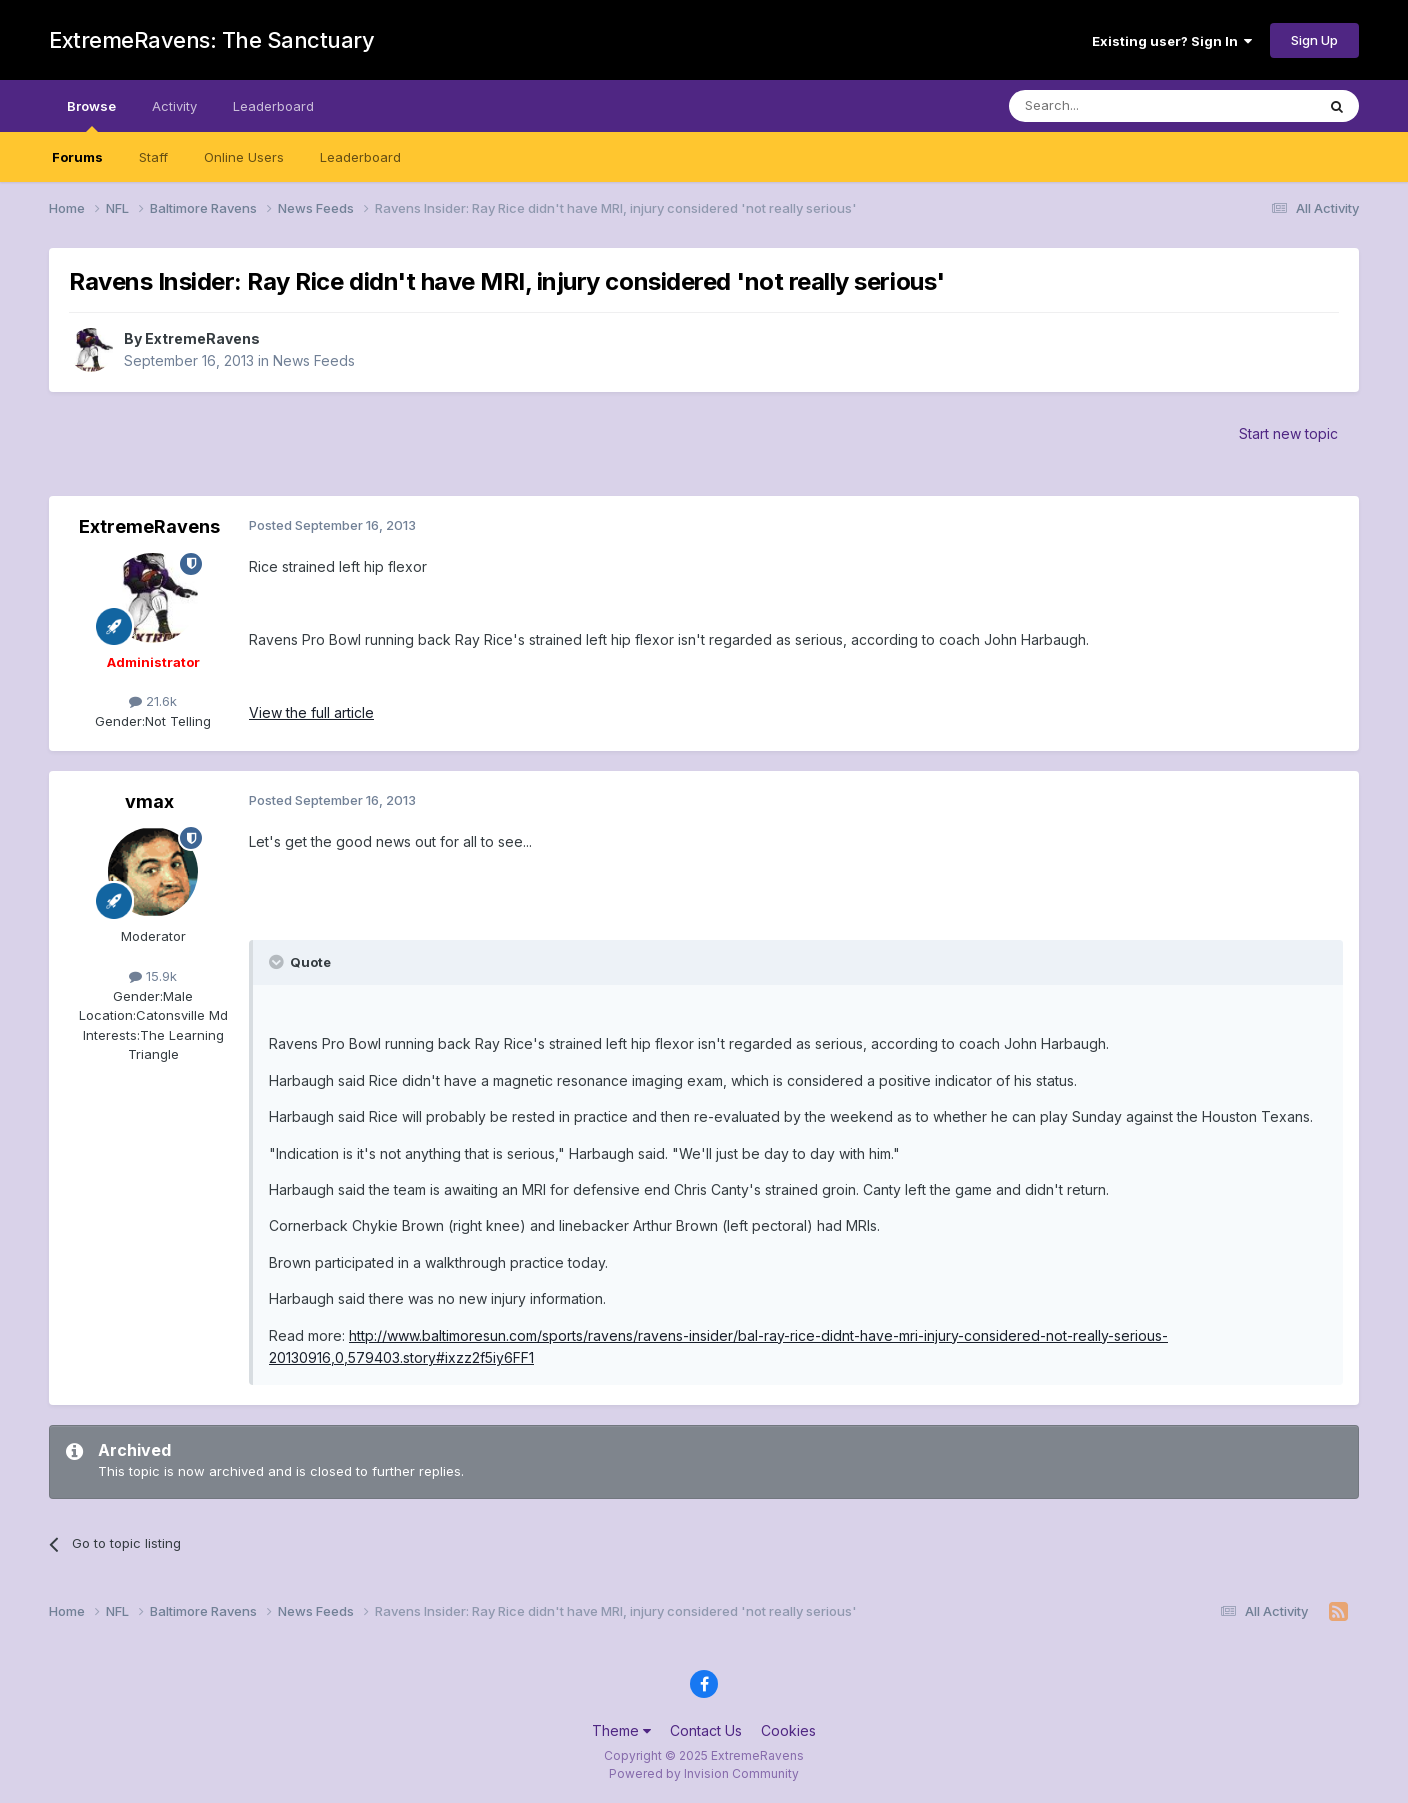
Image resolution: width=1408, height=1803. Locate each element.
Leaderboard (360, 157)
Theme (621, 1730)
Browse (91, 115)
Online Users (244, 157)
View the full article (311, 712)
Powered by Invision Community (704, 1773)
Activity (174, 106)
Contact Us (706, 1730)
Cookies (788, 1730)
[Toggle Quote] (278, 962)
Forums (77, 157)
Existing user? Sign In (1172, 41)
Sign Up (1314, 40)
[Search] (1111, 106)
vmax (149, 801)
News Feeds (314, 360)
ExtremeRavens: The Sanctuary (211, 40)
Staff (153, 157)
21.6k (153, 701)
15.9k (153, 976)
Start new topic (1288, 433)
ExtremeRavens (202, 338)
